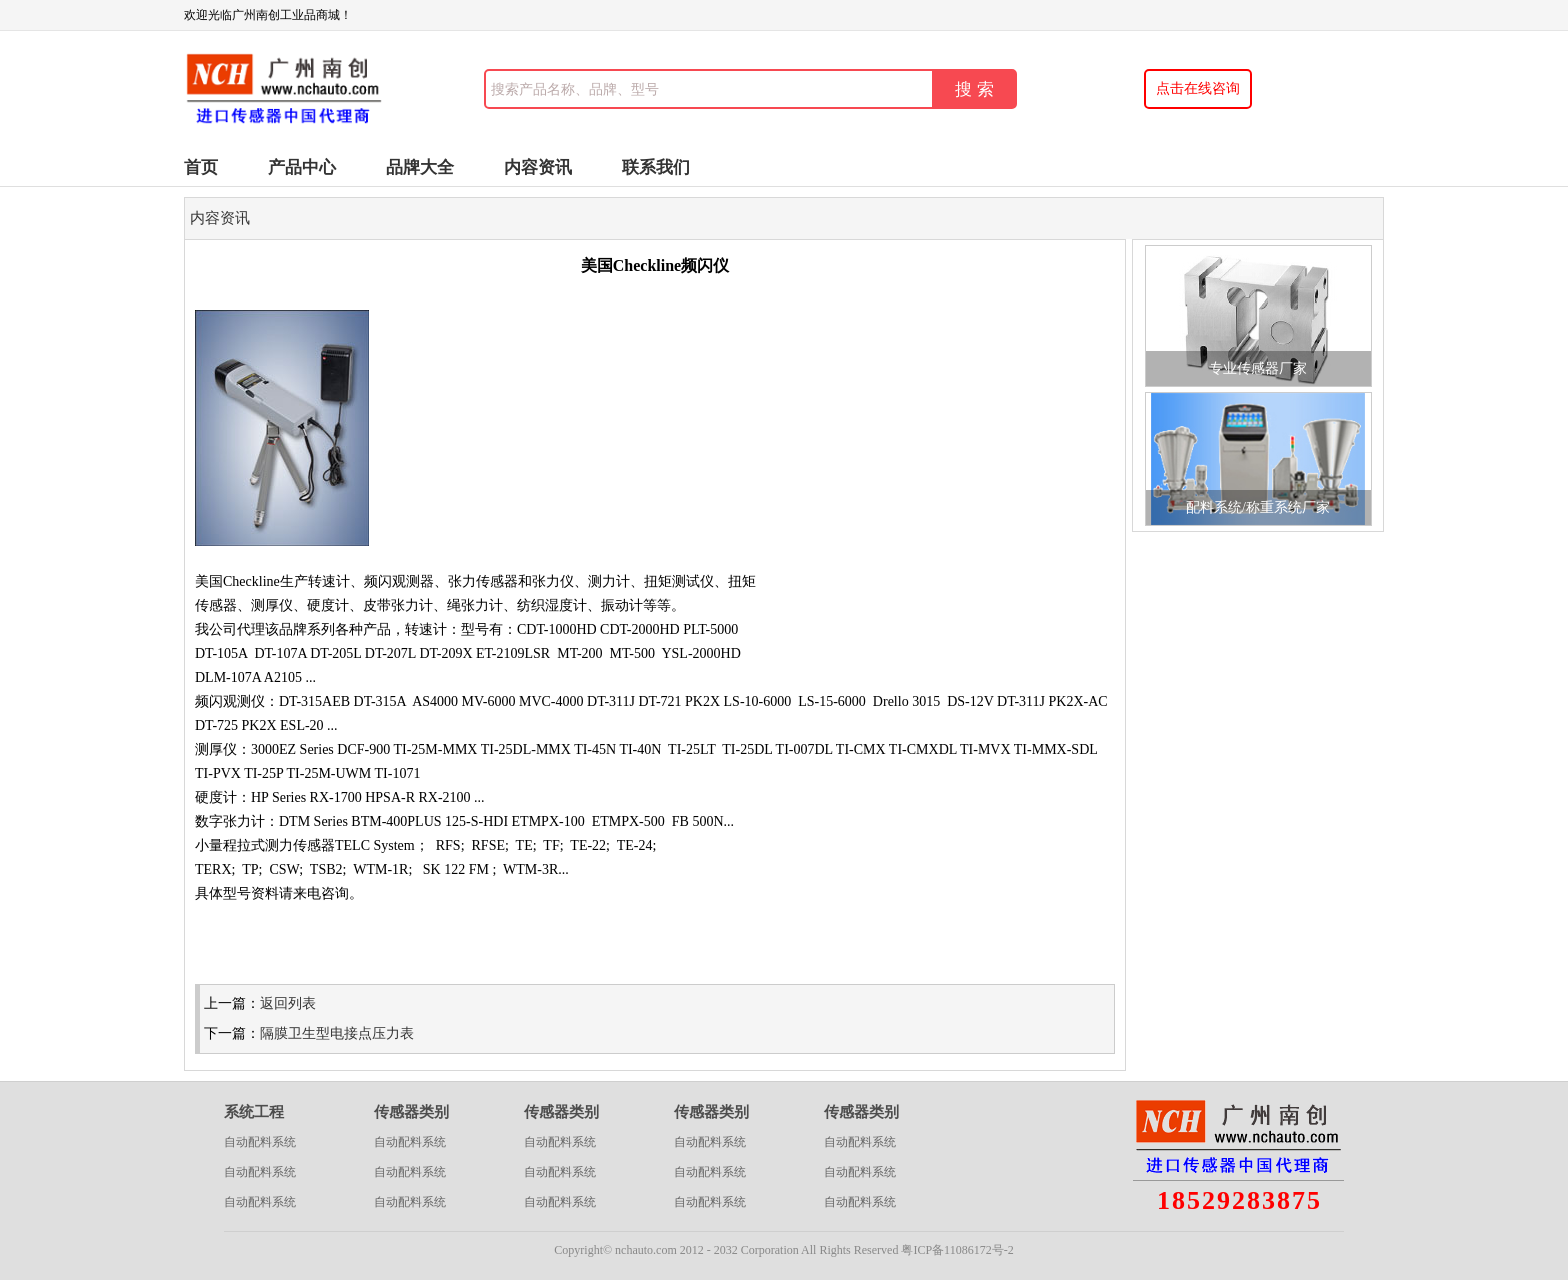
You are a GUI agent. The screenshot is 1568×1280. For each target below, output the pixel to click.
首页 (201, 167)
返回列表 (288, 1003)
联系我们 (656, 167)
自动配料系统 (260, 1142)
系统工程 (254, 1112)
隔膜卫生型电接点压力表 (337, 1033)
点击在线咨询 (1198, 88)
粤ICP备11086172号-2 (957, 1250)
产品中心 (302, 167)
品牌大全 (420, 167)
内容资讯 (538, 167)
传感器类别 (411, 1112)
